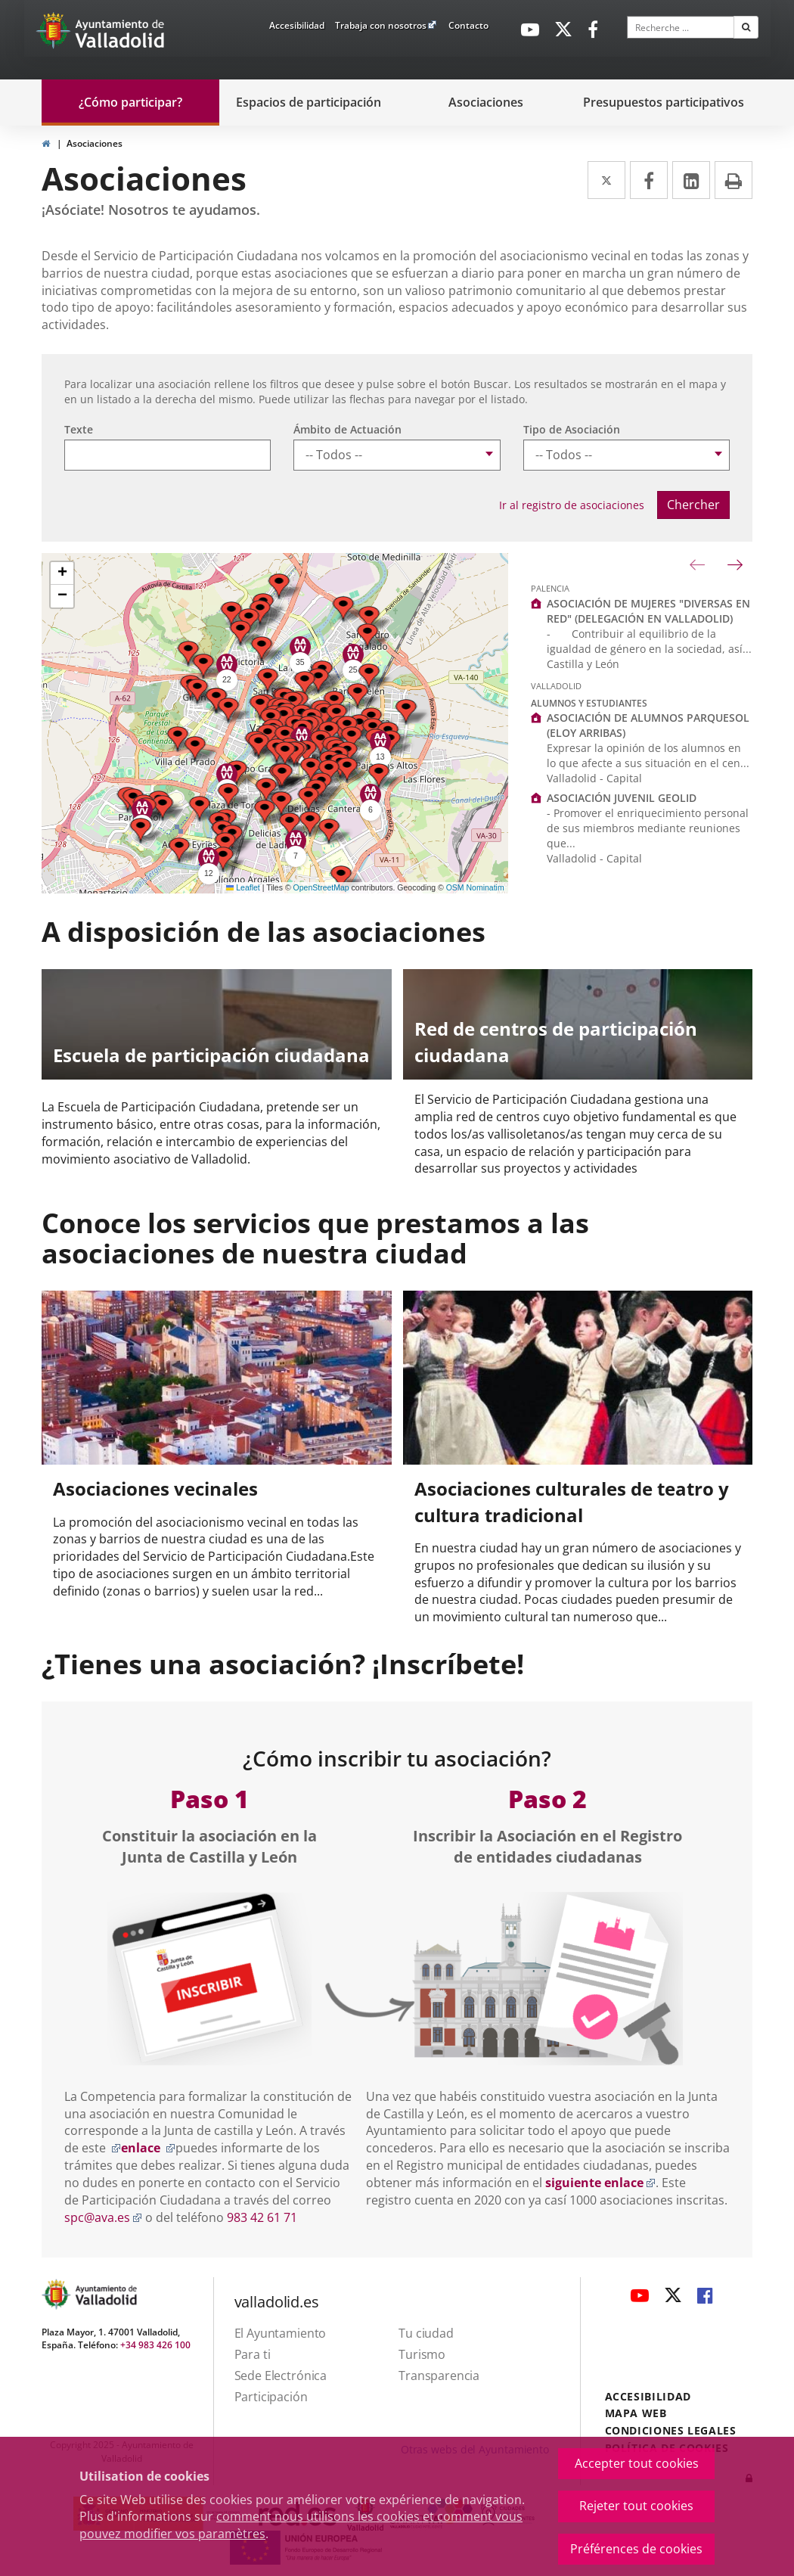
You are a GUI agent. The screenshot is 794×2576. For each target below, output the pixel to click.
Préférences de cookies (636, 2548)
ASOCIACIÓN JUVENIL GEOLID (621, 798)
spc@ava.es (103, 2217)
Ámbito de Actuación (347, 429)
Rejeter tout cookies (636, 2505)
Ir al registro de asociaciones (571, 505)
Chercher (693, 504)
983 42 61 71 (262, 2217)
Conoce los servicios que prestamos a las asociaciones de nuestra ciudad (315, 1238)
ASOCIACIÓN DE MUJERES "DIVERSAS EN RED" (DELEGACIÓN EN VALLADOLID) (648, 611)
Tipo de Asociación (571, 429)
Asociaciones (95, 143)
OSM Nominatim (475, 887)
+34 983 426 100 (155, 2344)
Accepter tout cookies (637, 2463)
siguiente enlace (600, 2182)
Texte (78, 429)
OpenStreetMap (321, 887)
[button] (341, 878)
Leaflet (243, 887)
